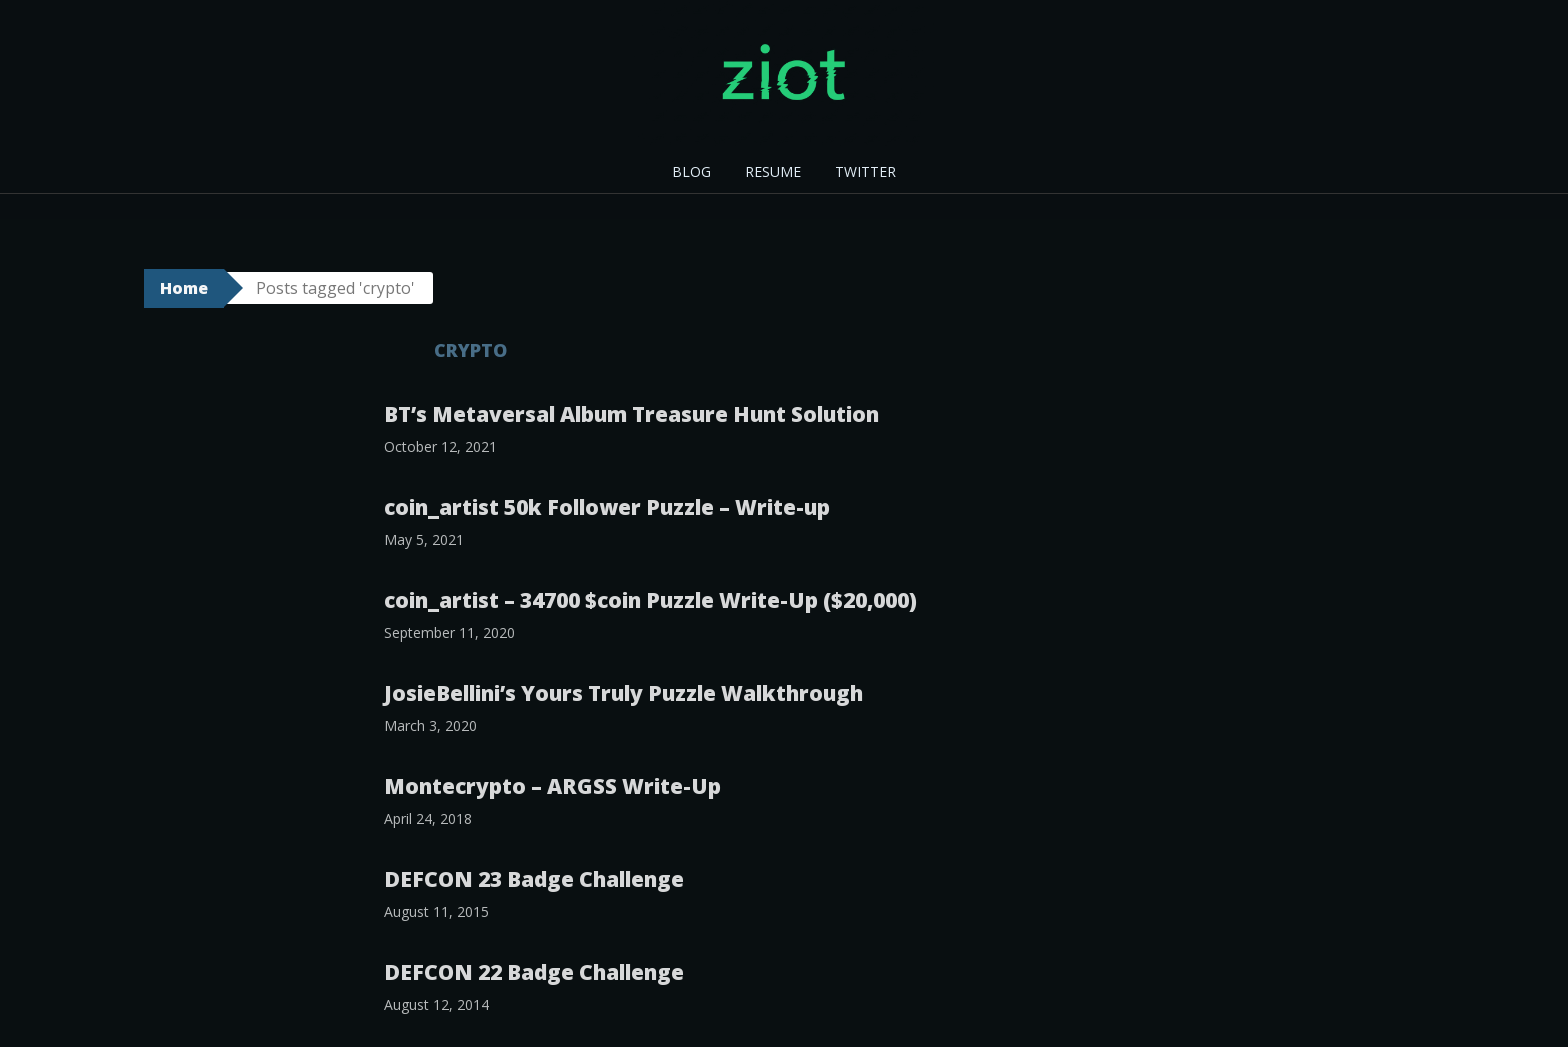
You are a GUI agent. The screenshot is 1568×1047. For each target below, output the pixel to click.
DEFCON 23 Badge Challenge (534, 879)
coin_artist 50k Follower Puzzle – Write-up (607, 507)
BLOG (691, 171)
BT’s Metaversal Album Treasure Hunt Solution (631, 414)
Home (184, 288)
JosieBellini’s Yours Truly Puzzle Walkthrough (623, 693)
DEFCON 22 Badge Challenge (534, 972)
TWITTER (865, 171)
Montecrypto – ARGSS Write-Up (552, 786)
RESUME (773, 171)
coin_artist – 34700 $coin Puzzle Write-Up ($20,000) (650, 600)
